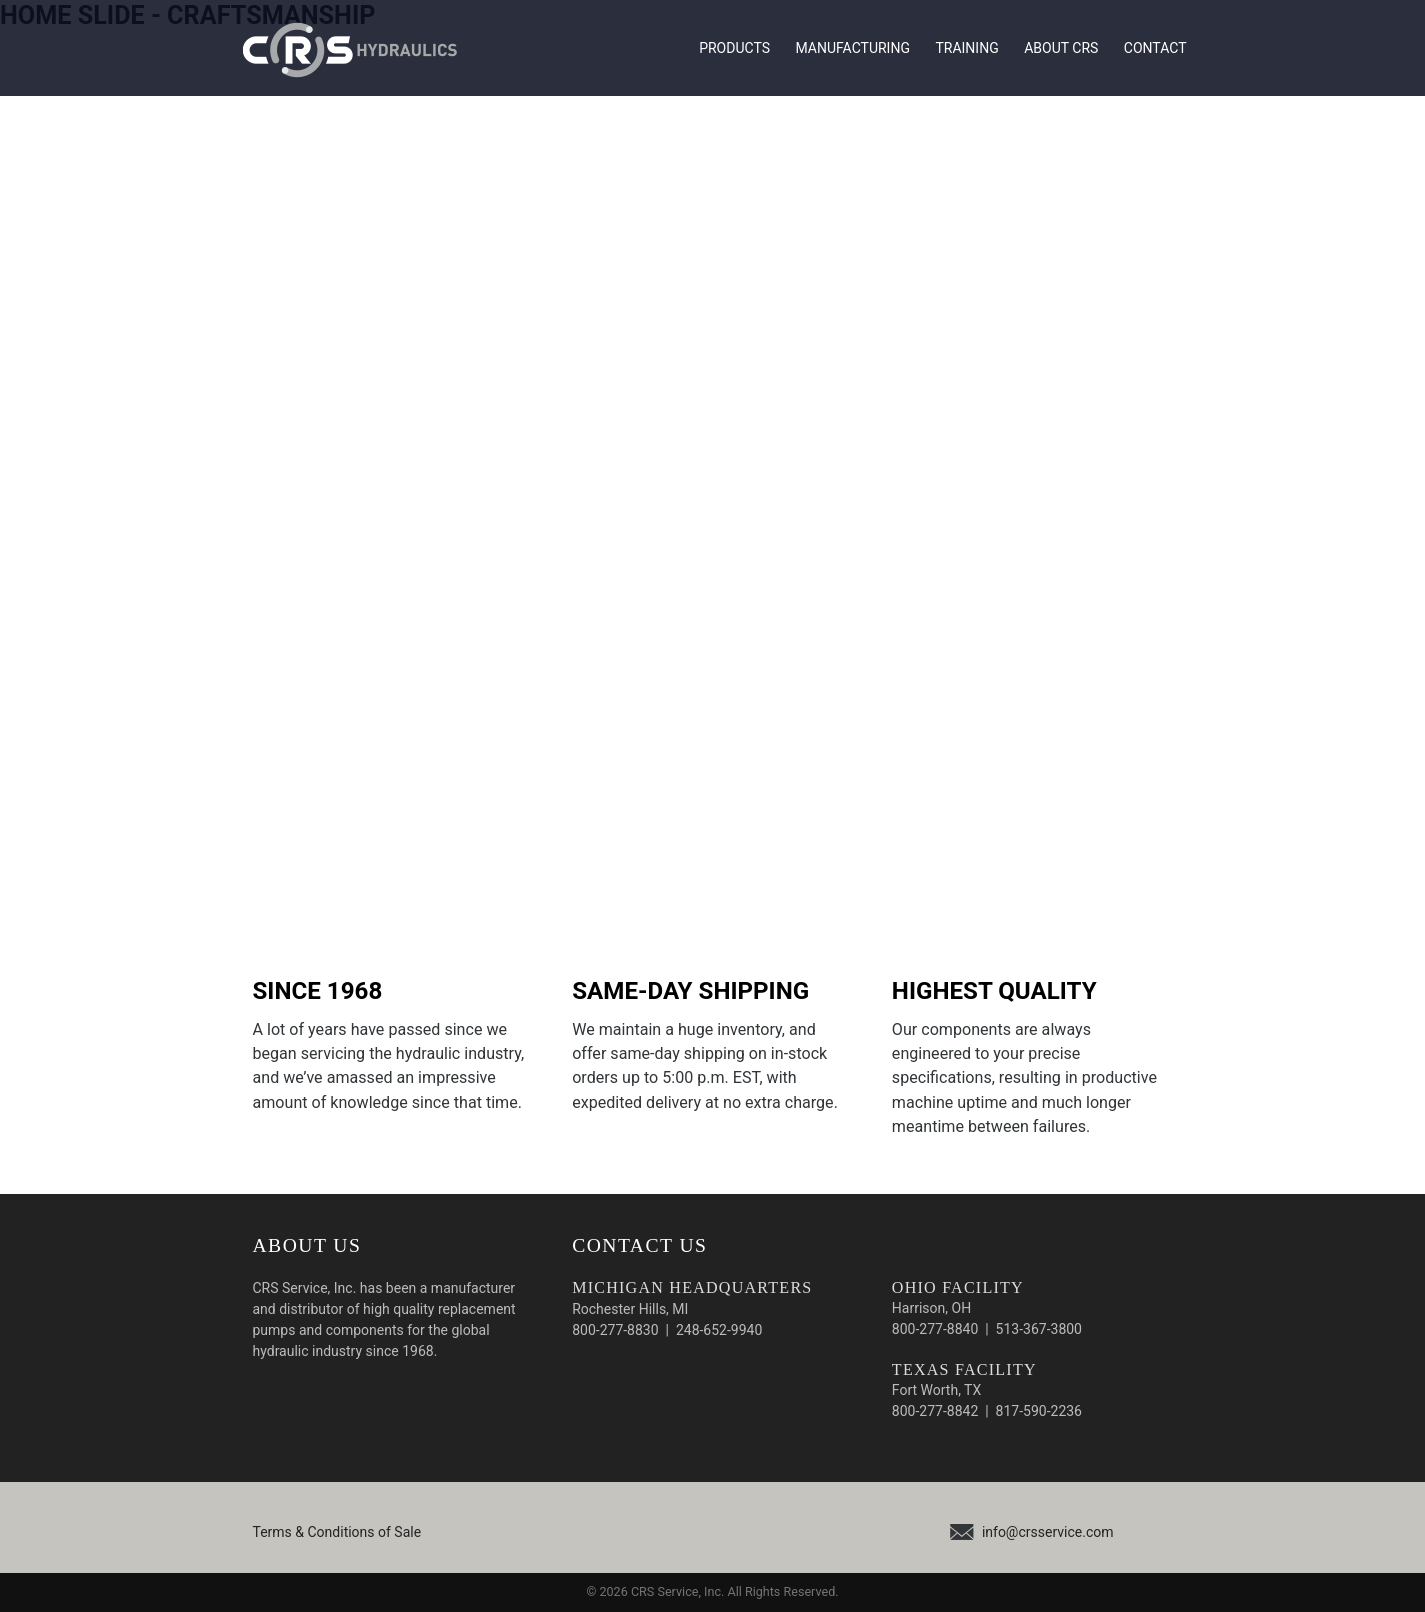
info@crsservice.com (1048, 1532)
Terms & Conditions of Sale (337, 1532)
